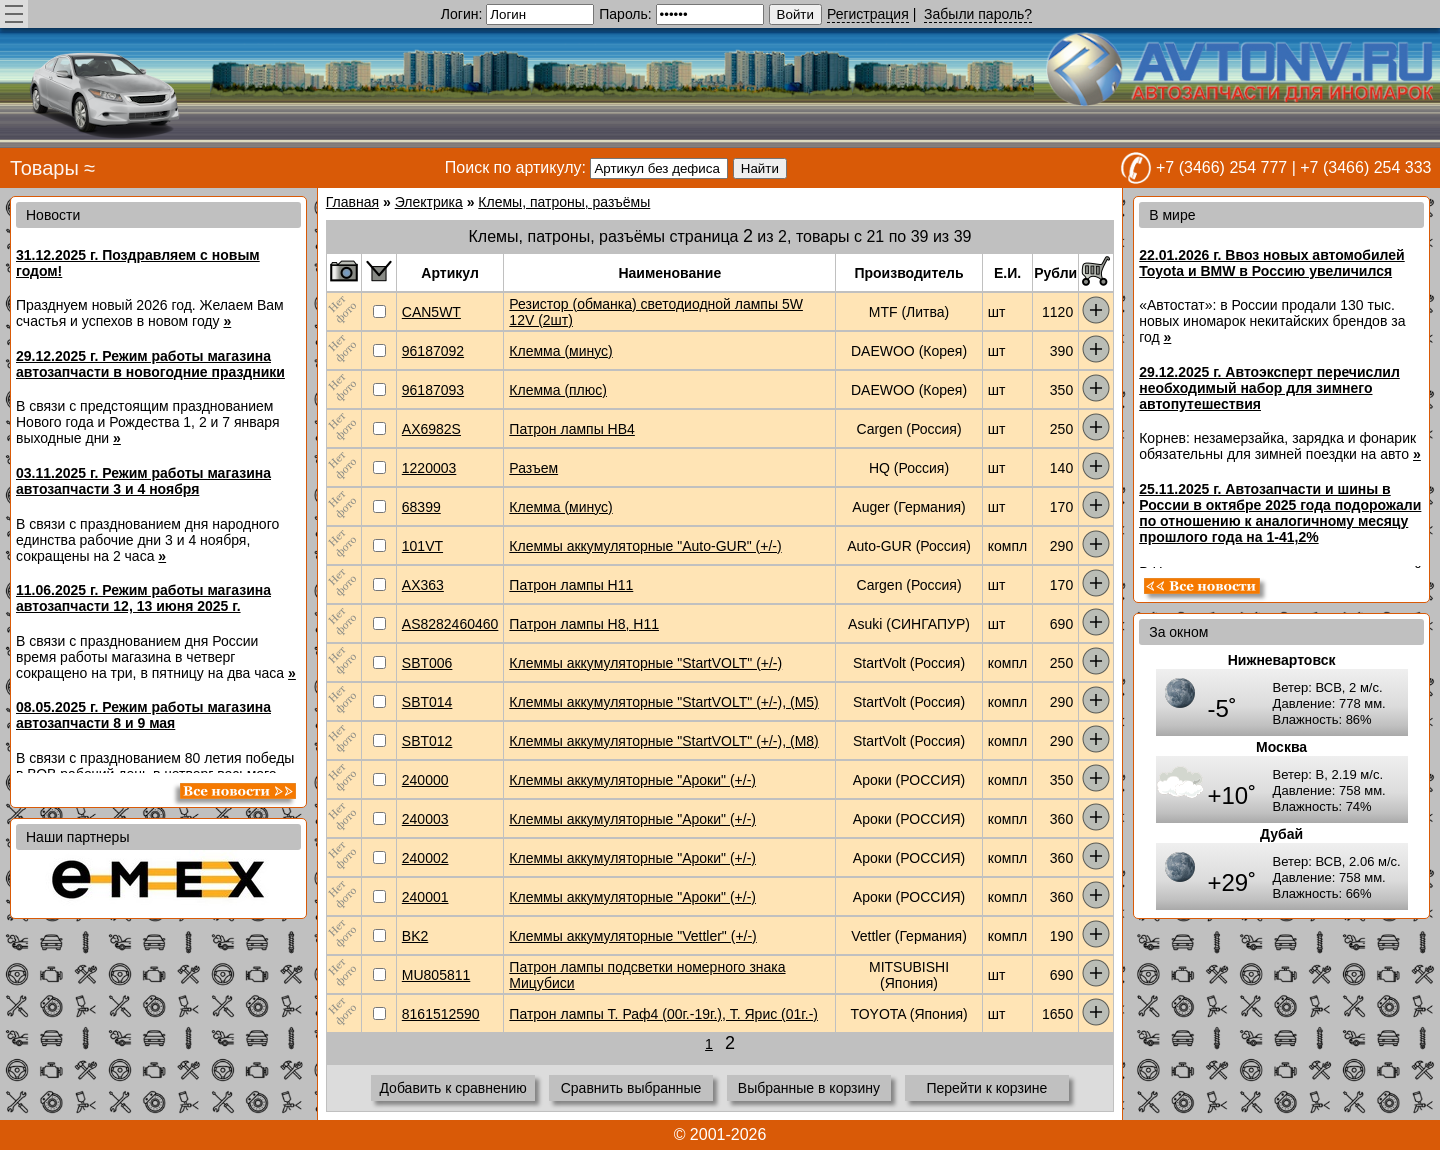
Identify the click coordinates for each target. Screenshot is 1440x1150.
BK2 (415, 936)
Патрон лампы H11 (571, 585)
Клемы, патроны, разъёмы (564, 202)
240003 (425, 819)
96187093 (433, 390)
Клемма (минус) (560, 351)
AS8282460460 (450, 624)
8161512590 (441, 1014)
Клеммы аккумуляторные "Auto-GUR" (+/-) (645, 546)
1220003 (429, 468)
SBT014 (427, 702)
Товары (44, 168)
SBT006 (427, 663)
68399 (421, 507)
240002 (425, 858)
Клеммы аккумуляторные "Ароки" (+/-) (632, 780)
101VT (422, 546)
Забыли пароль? (978, 14)
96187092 (433, 351)
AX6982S (431, 429)
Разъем (533, 468)
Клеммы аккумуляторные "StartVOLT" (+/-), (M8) (663, 741)
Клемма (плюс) (558, 390)
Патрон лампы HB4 (572, 429)
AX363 (423, 585)
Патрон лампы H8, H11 (584, 624)
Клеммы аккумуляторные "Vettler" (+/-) (632, 936)
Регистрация (868, 14)
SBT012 (427, 741)
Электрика (429, 202)
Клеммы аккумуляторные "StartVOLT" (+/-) (645, 663)
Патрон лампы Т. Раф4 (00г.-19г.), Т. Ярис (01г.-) (663, 1014)
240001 (425, 897)
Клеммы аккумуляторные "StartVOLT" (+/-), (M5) (663, 702)
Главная (352, 202)
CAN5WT (431, 312)
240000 (425, 780)
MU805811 (436, 975)
